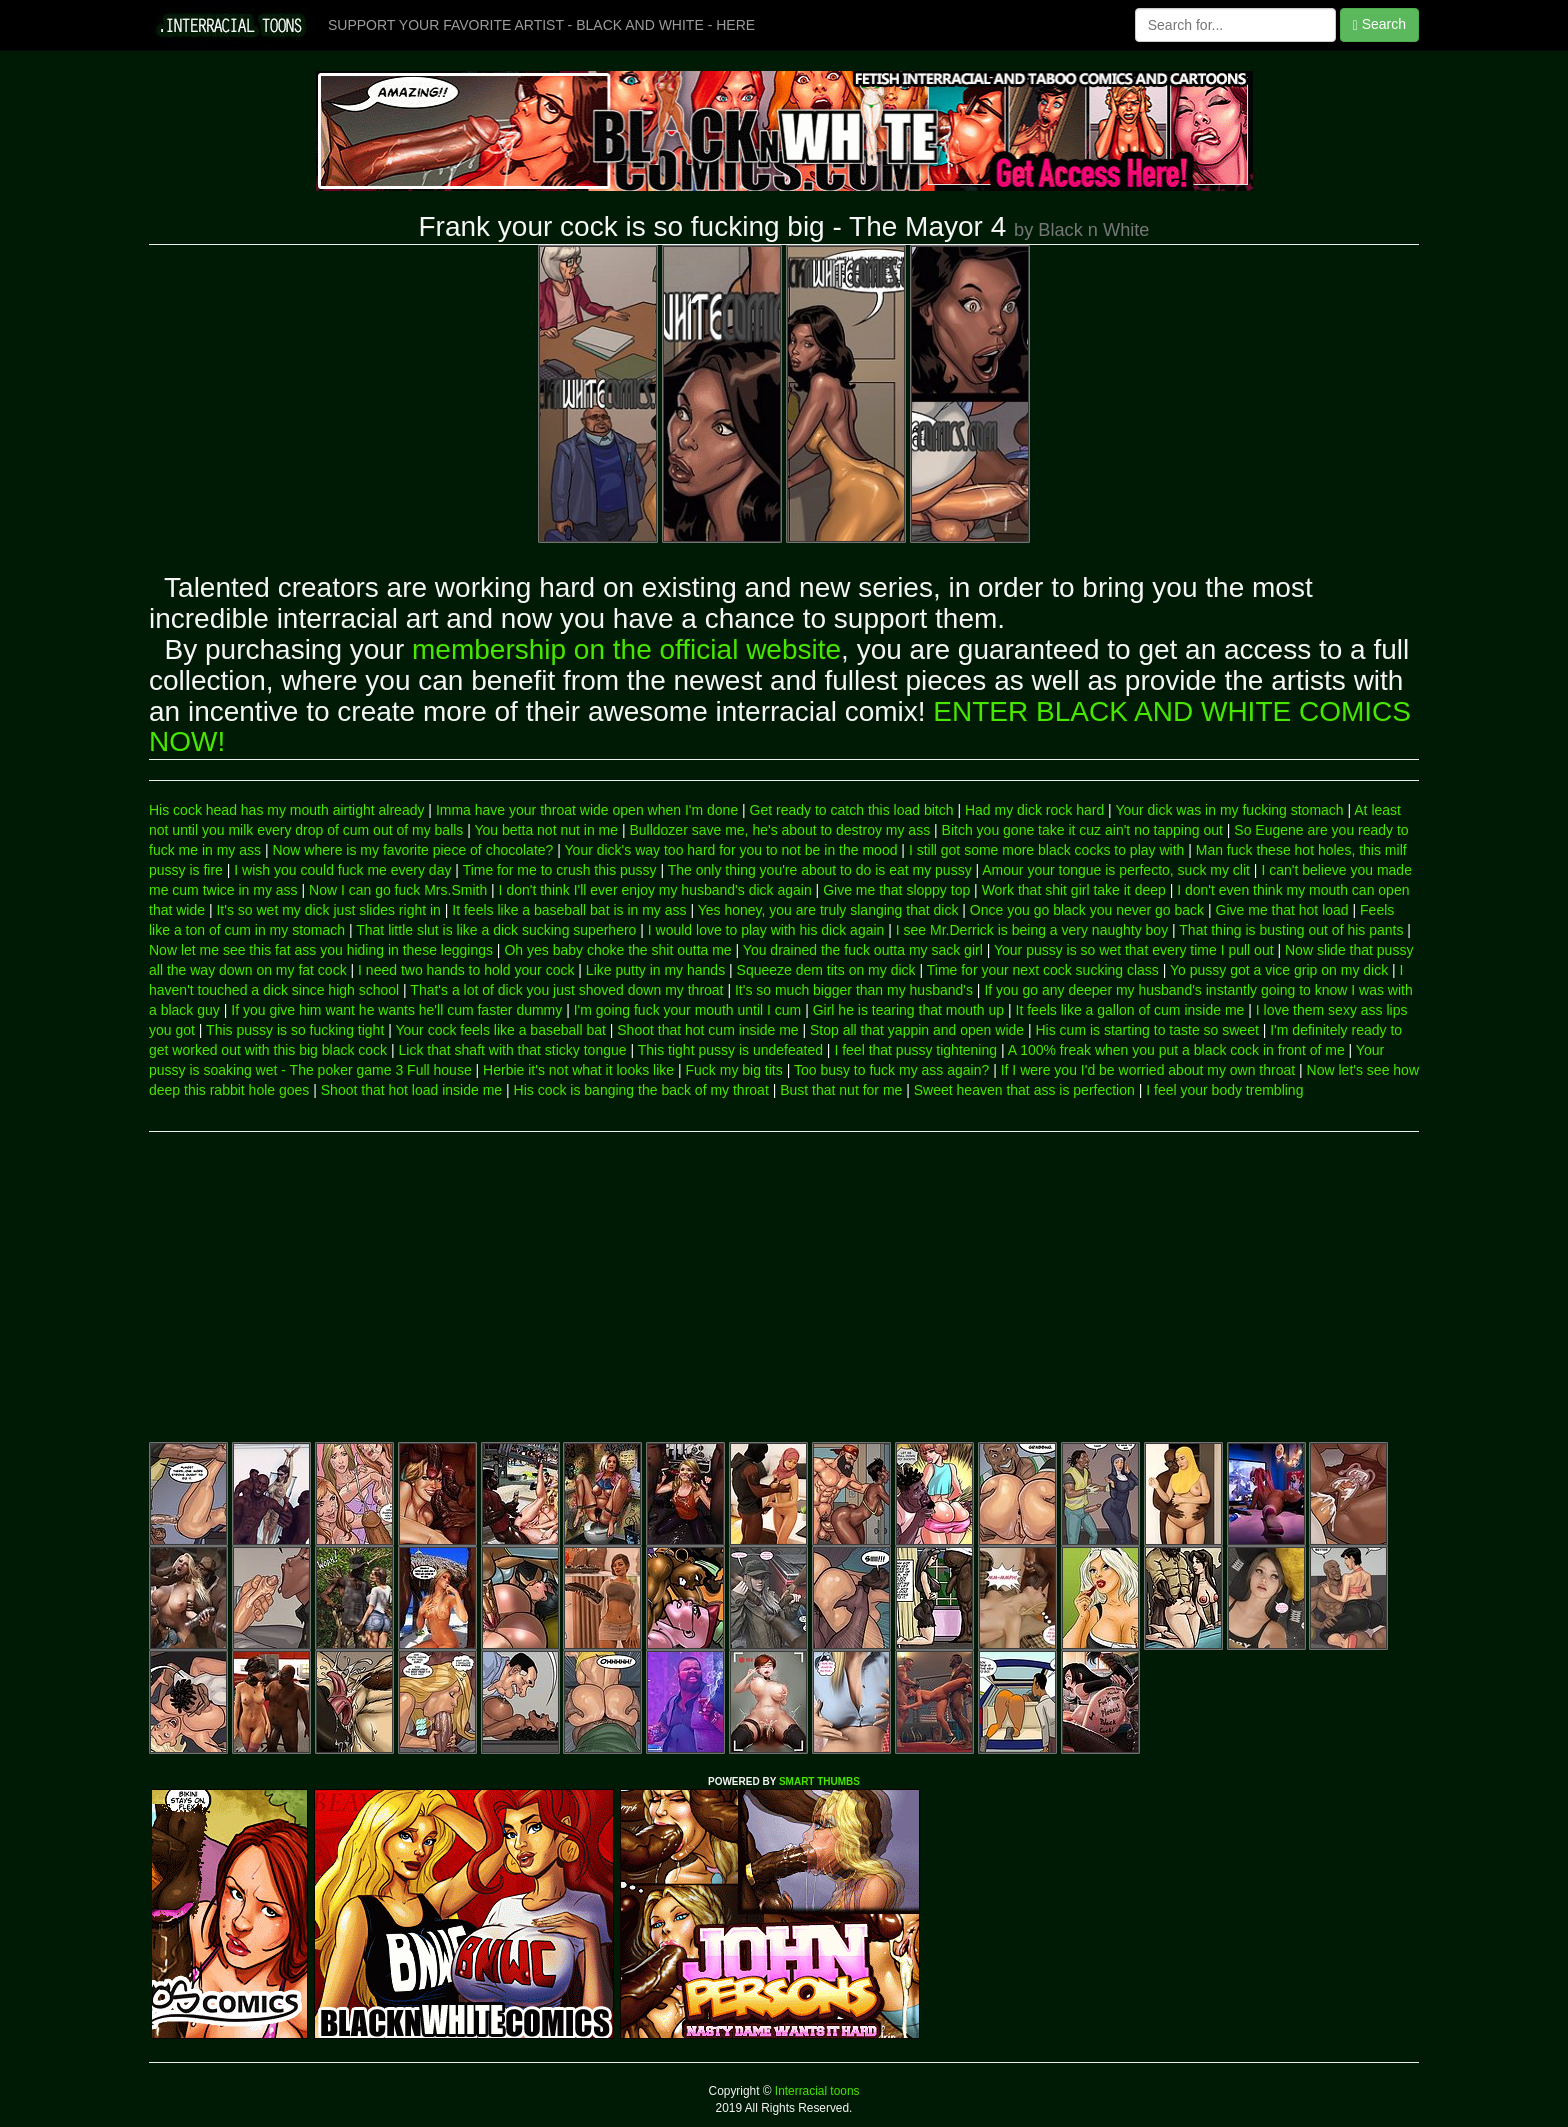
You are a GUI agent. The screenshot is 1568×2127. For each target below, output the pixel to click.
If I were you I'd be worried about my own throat (1148, 1070)
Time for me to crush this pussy (560, 870)
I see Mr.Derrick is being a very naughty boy (1032, 930)
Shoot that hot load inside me (411, 1090)
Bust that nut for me (841, 1090)
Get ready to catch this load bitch (852, 810)
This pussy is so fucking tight (295, 1030)
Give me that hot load (1282, 910)
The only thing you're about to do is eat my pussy (820, 870)
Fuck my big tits (734, 1070)
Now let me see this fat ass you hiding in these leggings (321, 950)
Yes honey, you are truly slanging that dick (828, 910)
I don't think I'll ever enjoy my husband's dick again (655, 890)
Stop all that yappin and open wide (917, 1030)
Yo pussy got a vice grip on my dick (1279, 970)
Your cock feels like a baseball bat (500, 1030)
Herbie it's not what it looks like (578, 1070)
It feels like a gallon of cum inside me (1130, 1010)
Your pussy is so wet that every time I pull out (1134, 950)
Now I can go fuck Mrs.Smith (398, 890)
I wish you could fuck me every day (342, 870)
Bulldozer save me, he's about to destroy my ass (779, 830)
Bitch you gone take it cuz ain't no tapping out (1082, 830)
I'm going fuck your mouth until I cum (688, 1010)
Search (1379, 24)
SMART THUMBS (819, 1781)
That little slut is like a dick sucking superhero (496, 930)
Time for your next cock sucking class (1043, 970)
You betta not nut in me (546, 830)
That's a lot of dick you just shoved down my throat (566, 990)
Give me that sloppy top (896, 890)
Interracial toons (816, 2091)
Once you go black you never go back (1087, 910)
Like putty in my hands (655, 970)
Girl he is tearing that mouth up (908, 1010)
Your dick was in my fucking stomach (1229, 810)
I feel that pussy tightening (915, 1050)
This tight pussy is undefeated (730, 1050)
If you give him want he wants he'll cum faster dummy (396, 1010)
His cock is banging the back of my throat (641, 1090)
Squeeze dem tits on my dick (826, 970)
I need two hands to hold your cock (466, 970)
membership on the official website (626, 649)
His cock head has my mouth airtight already (286, 810)
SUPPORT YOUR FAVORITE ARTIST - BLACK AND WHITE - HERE (541, 25)
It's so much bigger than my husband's (854, 990)
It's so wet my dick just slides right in (328, 910)
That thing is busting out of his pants (1291, 930)
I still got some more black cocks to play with (1046, 850)
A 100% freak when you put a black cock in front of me (1176, 1050)
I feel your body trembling (1224, 1090)
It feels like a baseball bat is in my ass (569, 910)
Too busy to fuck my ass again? (891, 1070)
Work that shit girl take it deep (1074, 890)
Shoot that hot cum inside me (707, 1030)
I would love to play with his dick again (766, 930)
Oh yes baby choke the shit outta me (617, 950)
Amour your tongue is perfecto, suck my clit (1116, 870)
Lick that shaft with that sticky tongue (513, 1050)
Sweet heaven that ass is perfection (1024, 1090)
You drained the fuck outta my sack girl (863, 950)
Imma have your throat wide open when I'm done (587, 810)
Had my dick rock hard (1034, 810)
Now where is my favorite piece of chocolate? (412, 850)
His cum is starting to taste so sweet (1147, 1030)
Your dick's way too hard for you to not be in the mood (731, 850)
